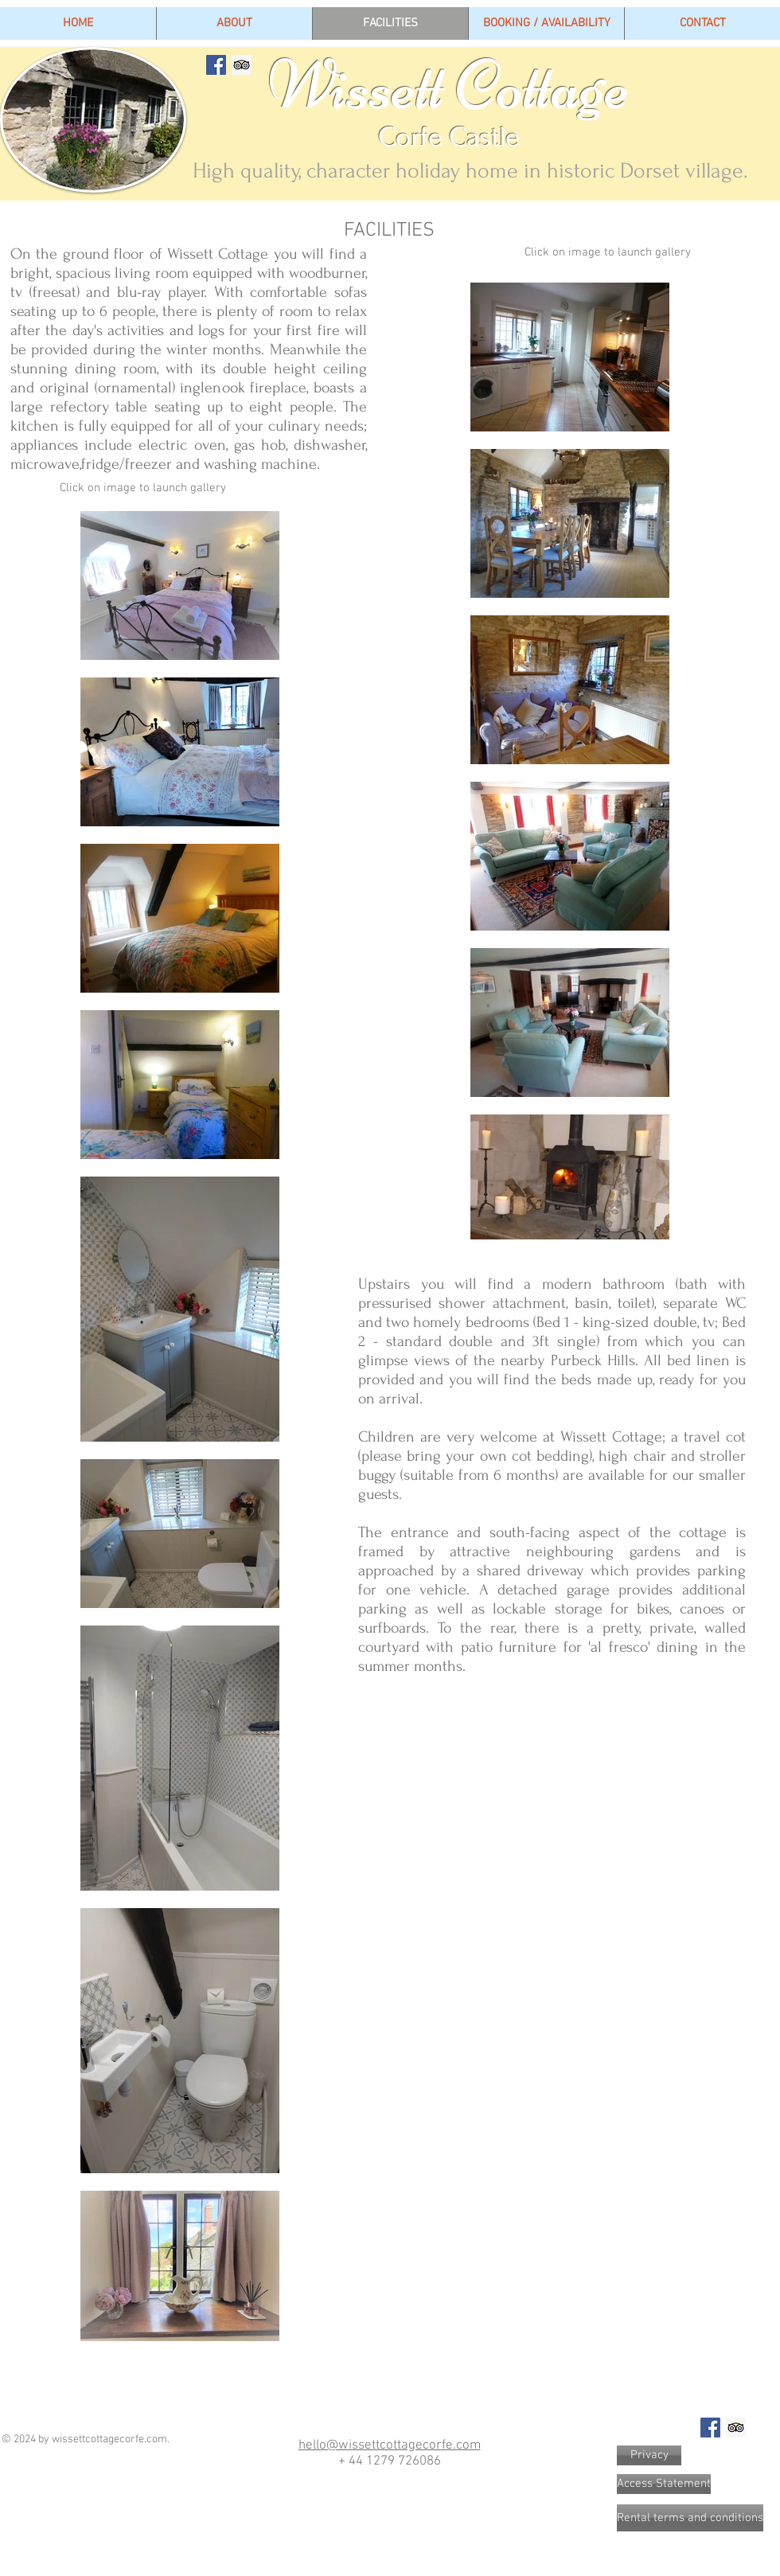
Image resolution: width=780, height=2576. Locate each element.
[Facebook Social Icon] (216, 65)
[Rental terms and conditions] (690, 2517)
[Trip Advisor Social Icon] (242, 65)
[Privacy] (649, 2455)
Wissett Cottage (385, 85)
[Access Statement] (664, 2484)
